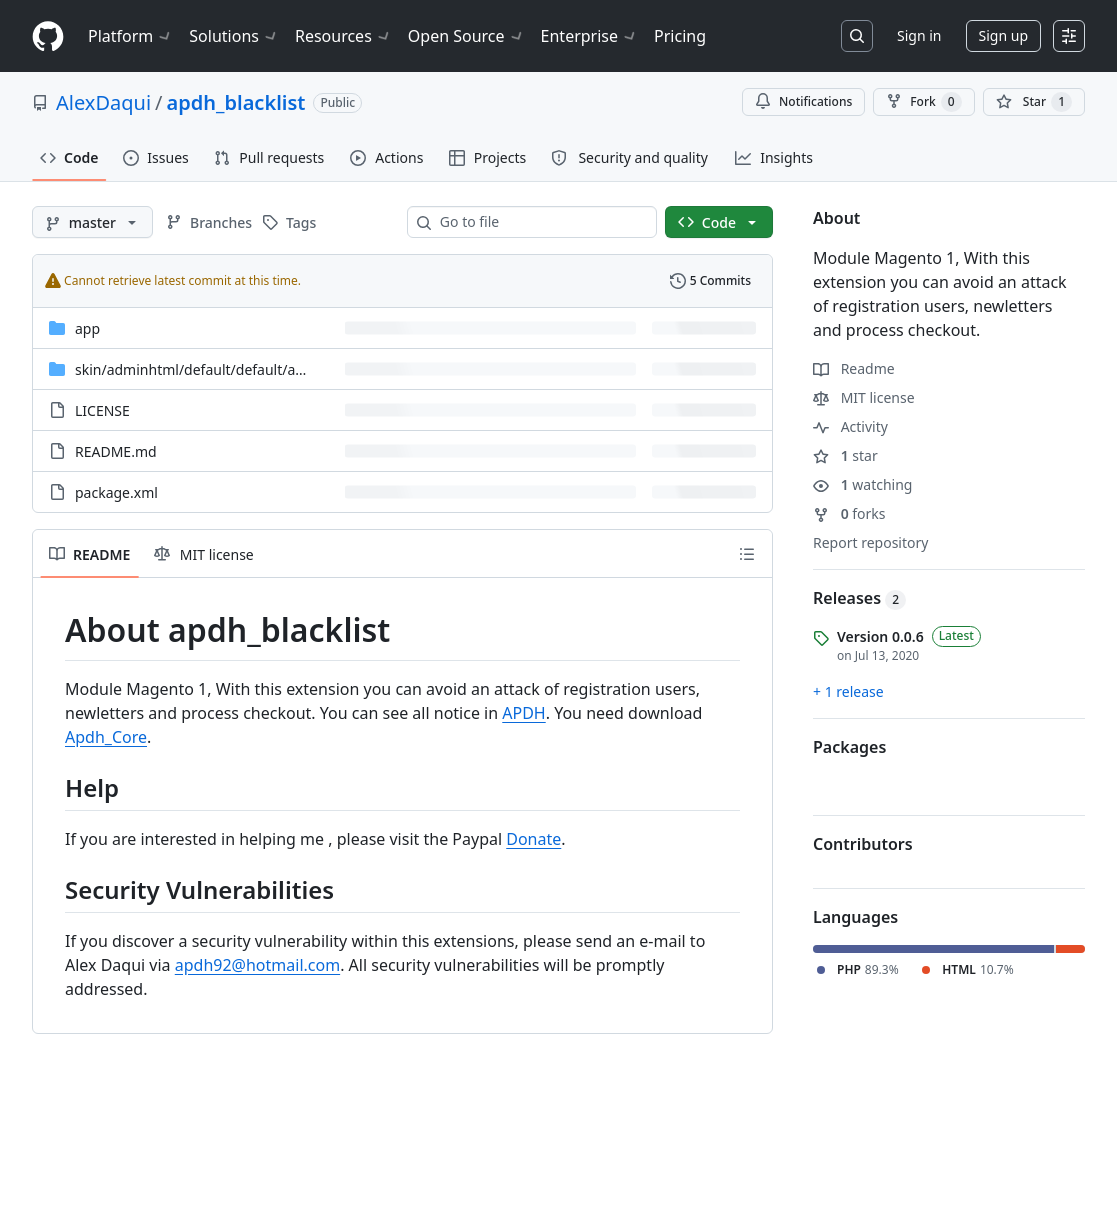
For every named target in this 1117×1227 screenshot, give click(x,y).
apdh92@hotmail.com (257, 965)
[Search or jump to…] (857, 36)
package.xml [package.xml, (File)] (116, 492)
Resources (343, 36)
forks (849, 513)
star (845, 455)
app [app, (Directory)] (87, 328)
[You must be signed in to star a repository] (1034, 102)
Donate (533, 839)
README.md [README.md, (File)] (116, 451)
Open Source (466, 36)
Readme (854, 368)
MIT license (864, 397)
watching (862, 484)
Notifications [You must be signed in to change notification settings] (803, 101)
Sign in (919, 35)
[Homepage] (48, 36)
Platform (130, 36)
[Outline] (747, 554)
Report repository (870, 542)
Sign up (1003, 35)
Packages (849, 747)
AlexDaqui (103, 102)
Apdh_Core (106, 737)
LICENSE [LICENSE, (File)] (102, 410)
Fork (923, 102)
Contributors (863, 844)
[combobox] (540, 222)
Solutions (234, 36)
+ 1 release (848, 691)
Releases (859, 598)
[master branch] (92, 222)
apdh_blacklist (236, 102)
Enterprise (589, 36)
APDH (523, 713)
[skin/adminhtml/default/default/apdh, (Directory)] (198, 369)
